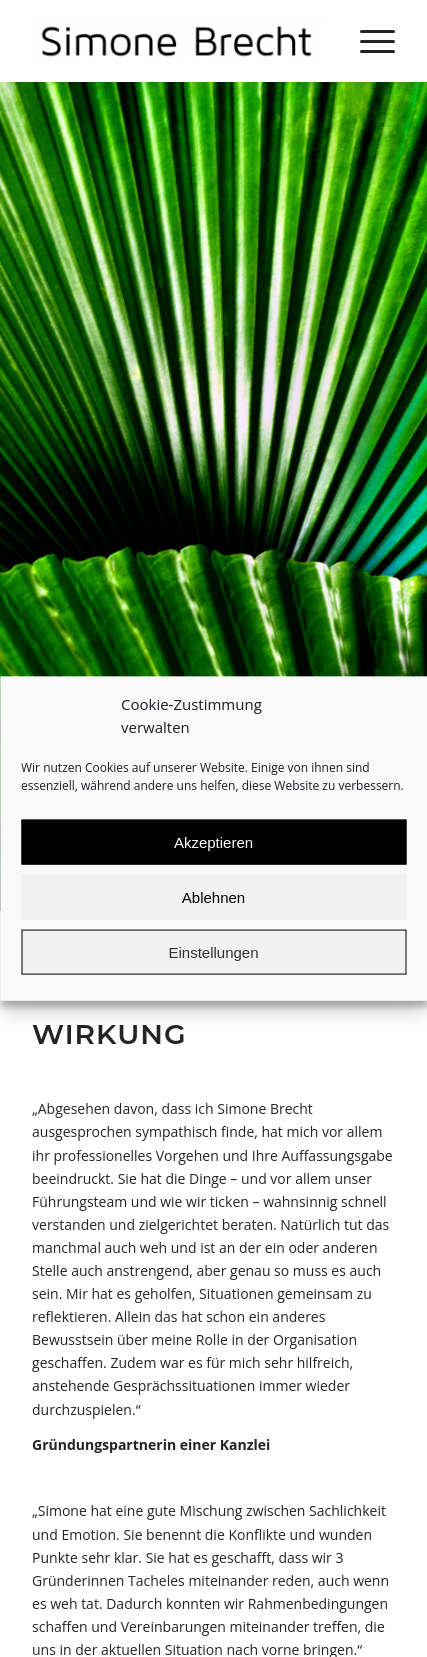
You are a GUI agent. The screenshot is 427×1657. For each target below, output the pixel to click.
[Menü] (367, 41)
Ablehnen (213, 915)
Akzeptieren (213, 860)
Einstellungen (213, 970)
